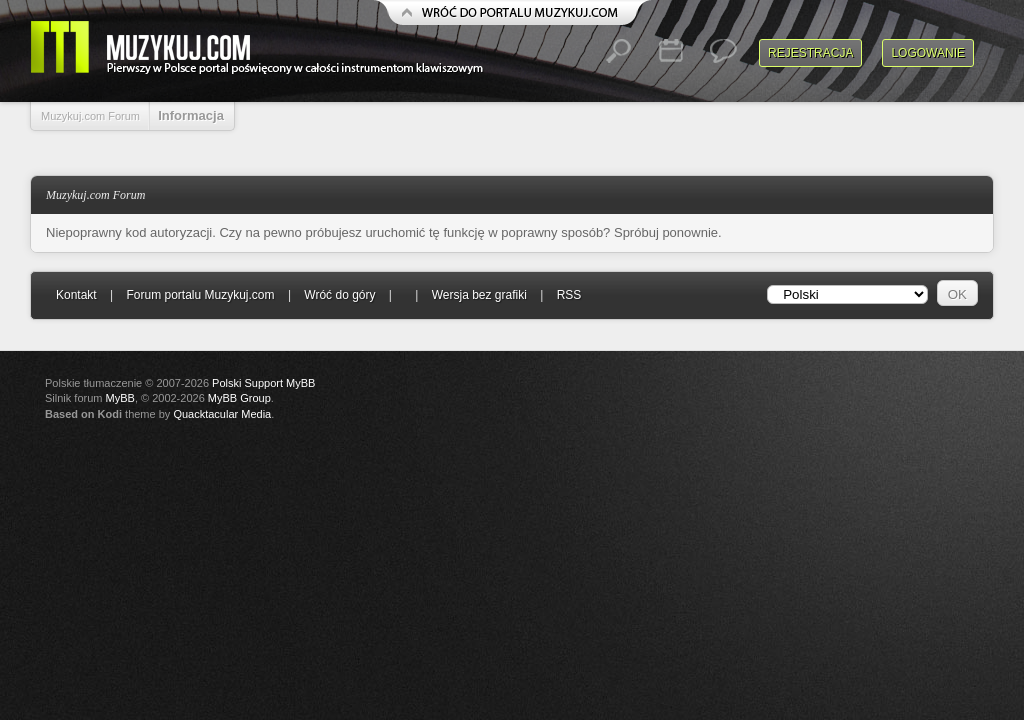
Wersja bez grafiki (479, 295)
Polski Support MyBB (263, 383)
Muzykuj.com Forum (90, 116)
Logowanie (928, 53)
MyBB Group (239, 398)
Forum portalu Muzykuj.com (201, 295)
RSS (569, 295)
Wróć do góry (339, 295)
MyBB (120, 398)
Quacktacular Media (222, 414)
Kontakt (76, 295)
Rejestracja (810, 53)
